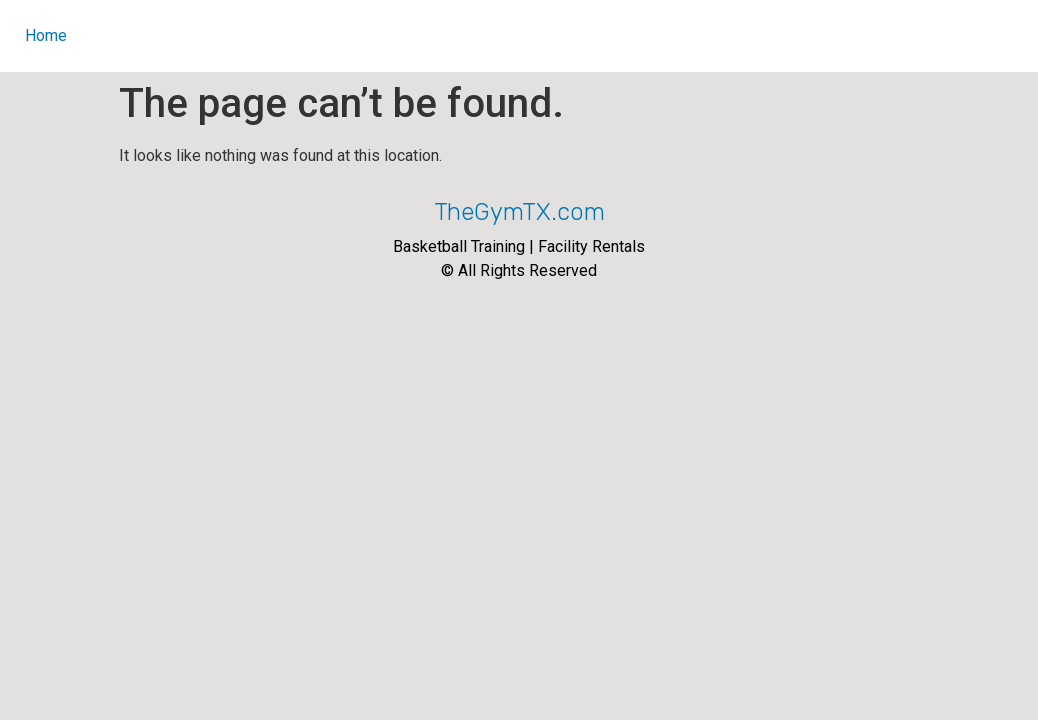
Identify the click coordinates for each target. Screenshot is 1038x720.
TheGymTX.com (519, 212)
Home (46, 35)
